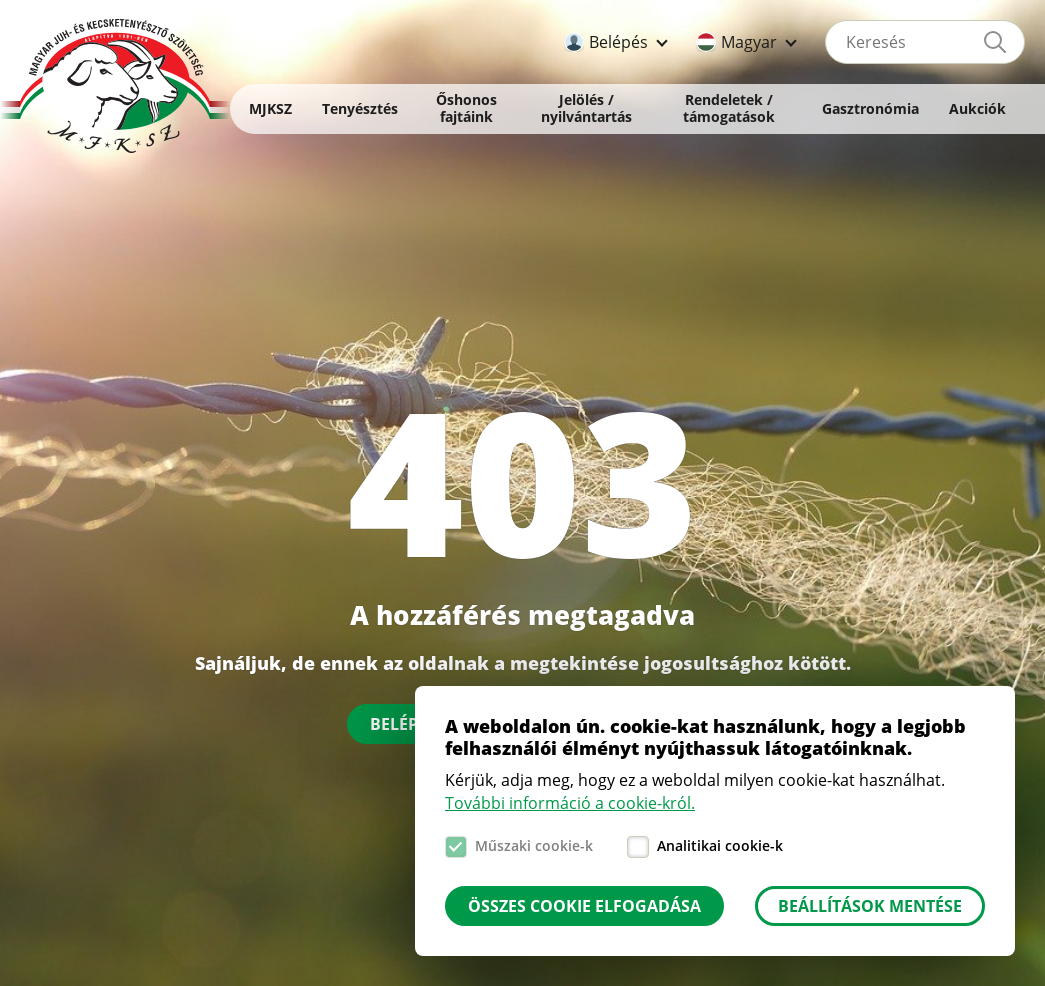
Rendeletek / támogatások (729, 108)
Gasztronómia (870, 108)
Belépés (618, 42)
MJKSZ (270, 108)
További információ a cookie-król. (570, 803)
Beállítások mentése (870, 906)
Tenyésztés (360, 108)
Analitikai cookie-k (720, 845)
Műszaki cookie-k (534, 845)
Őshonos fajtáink (466, 108)
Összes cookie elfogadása (584, 906)
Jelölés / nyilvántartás (586, 108)
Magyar (749, 42)
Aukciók (977, 108)
